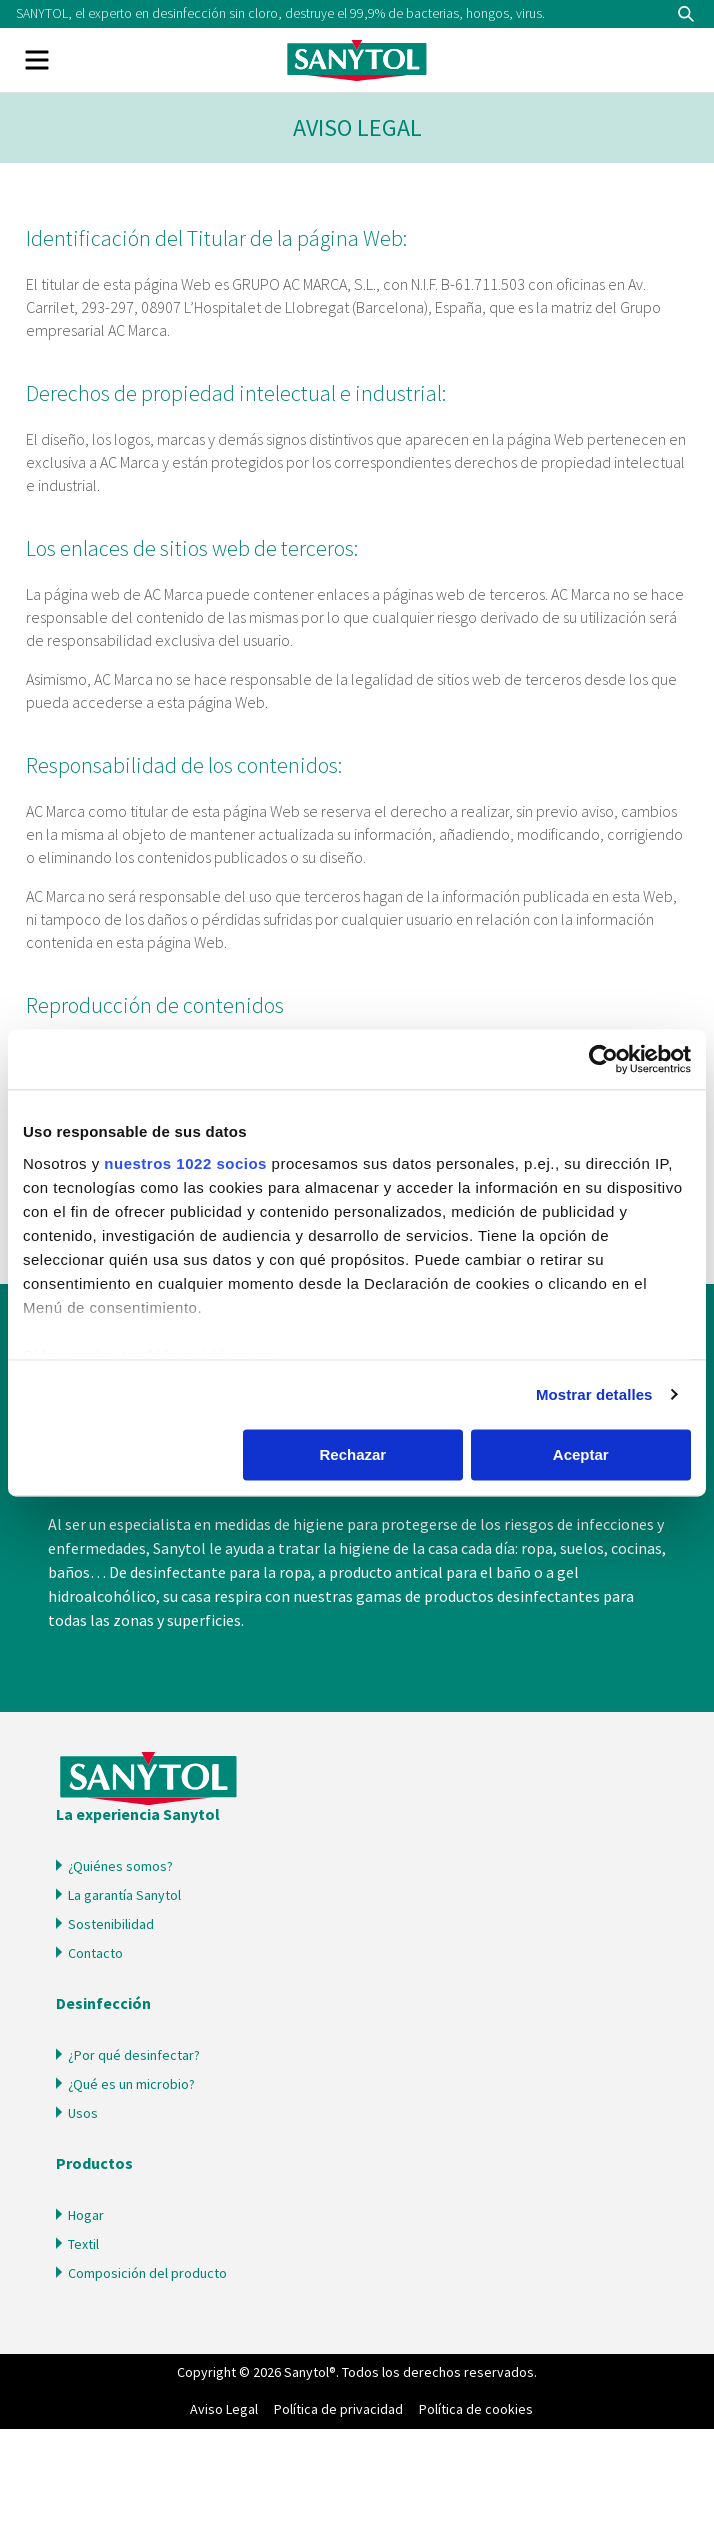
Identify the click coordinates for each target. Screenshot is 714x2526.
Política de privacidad (338, 2409)
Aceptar (581, 1454)
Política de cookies (476, 2409)
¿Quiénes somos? (120, 1866)
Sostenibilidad (111, 1924)
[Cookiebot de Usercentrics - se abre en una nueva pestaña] (603, 1059)
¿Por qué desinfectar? (134, 2055)
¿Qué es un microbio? (131, 2084)
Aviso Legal (224, 2409)
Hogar (86, 2215)
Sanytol (357, 60)
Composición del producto (147, 2273)
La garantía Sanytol (124, 1895)
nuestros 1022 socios (185, 1163)
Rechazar (352, 1454)
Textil (83, 2244)
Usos (83, 2113)
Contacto (95, 1953)
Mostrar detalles (594, 1394)
